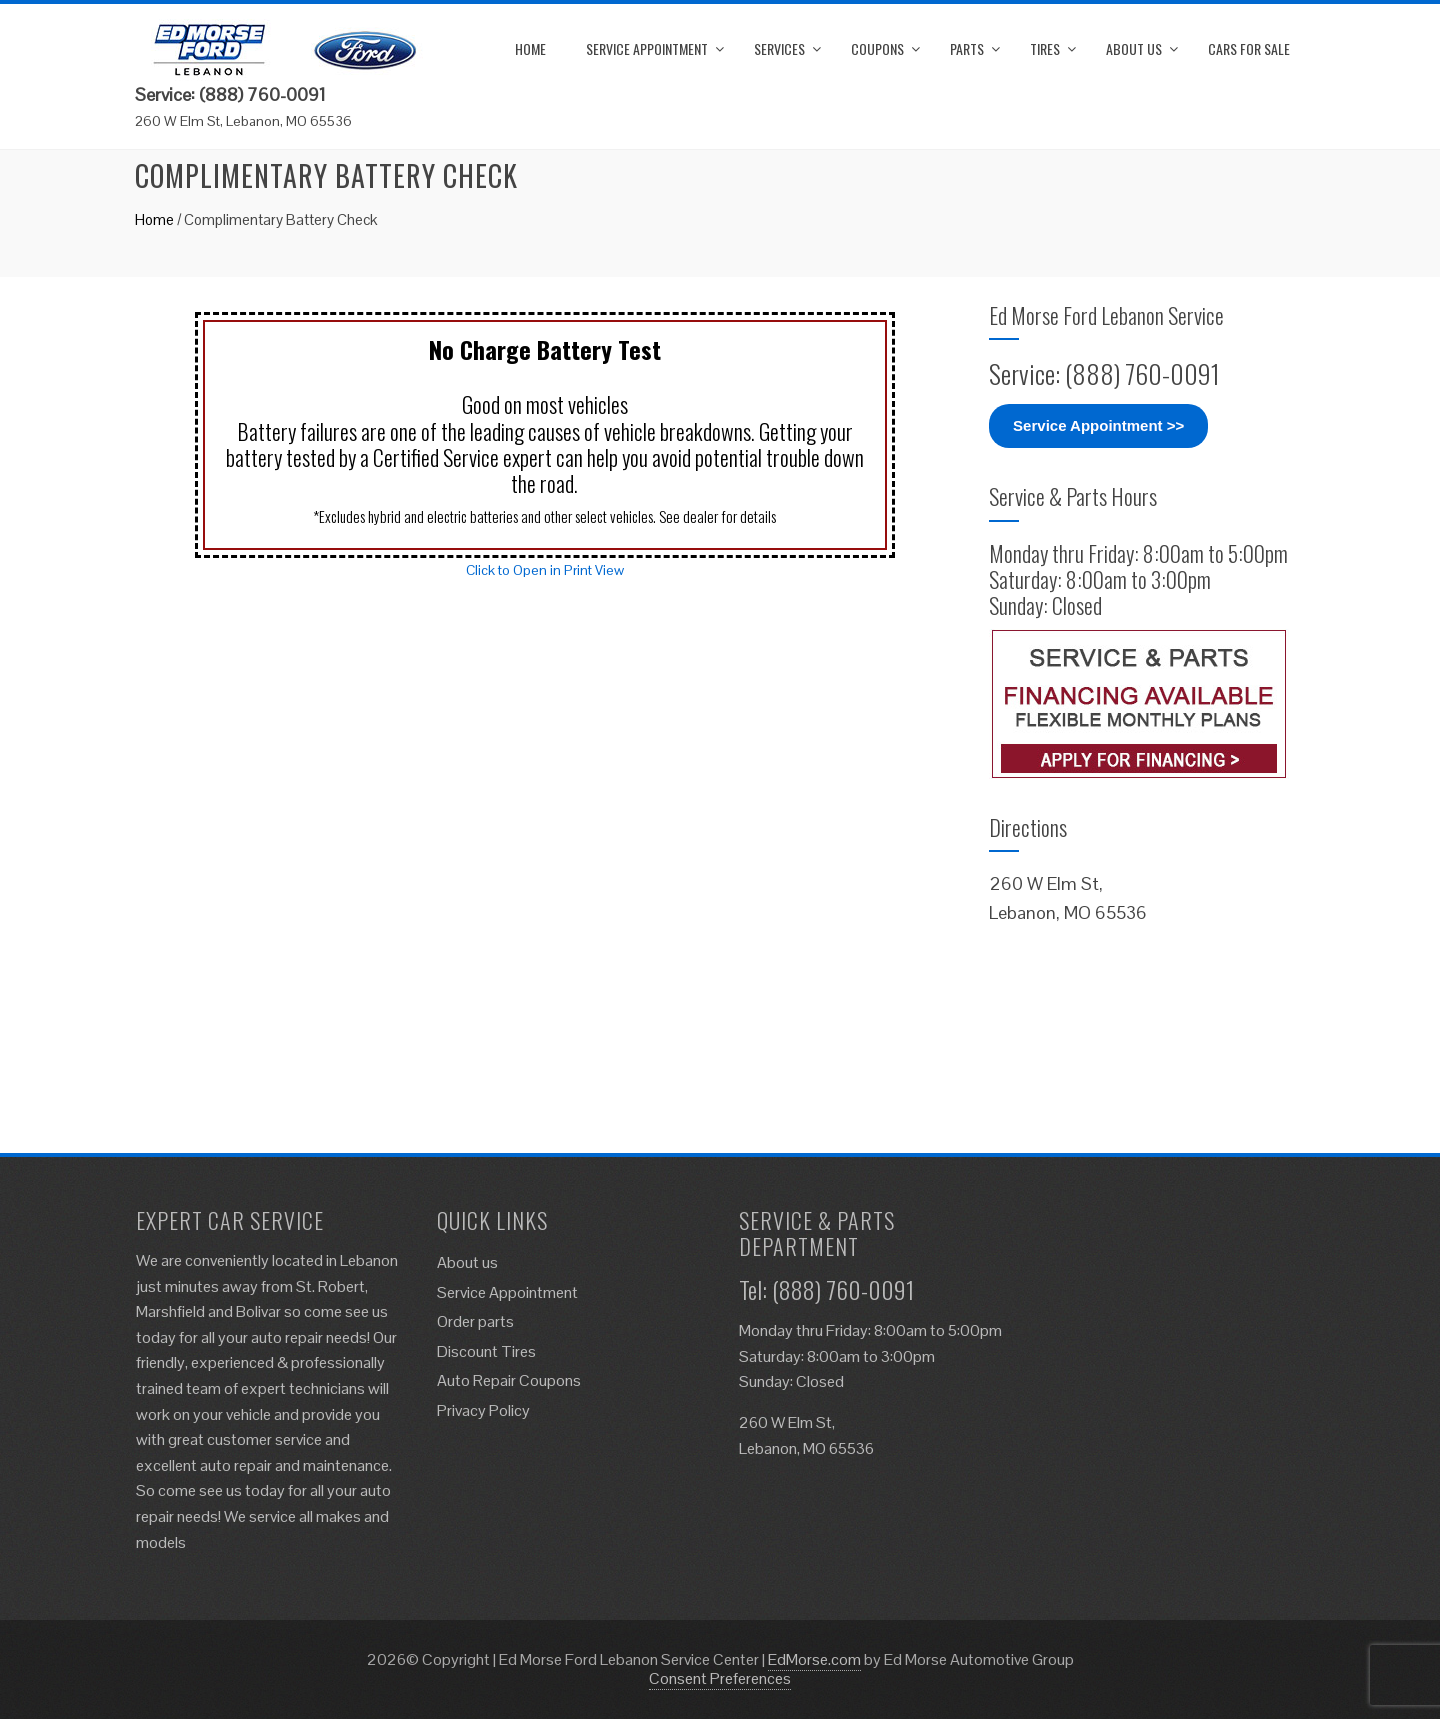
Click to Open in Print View (545, 570)
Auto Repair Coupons (509, 1380)
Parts (967, 48)
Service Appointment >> (1098, 425)
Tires (1045, 48)
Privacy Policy (483, 1410)
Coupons (877, 48)
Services (779, 48)
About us (1134, 48)
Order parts (475, 1321)
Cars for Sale (1249, 48)
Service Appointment (647, 48)
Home (530, 48)
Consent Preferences (720, 1678)
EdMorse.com (814, 1659)
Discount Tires (486, 1351)
